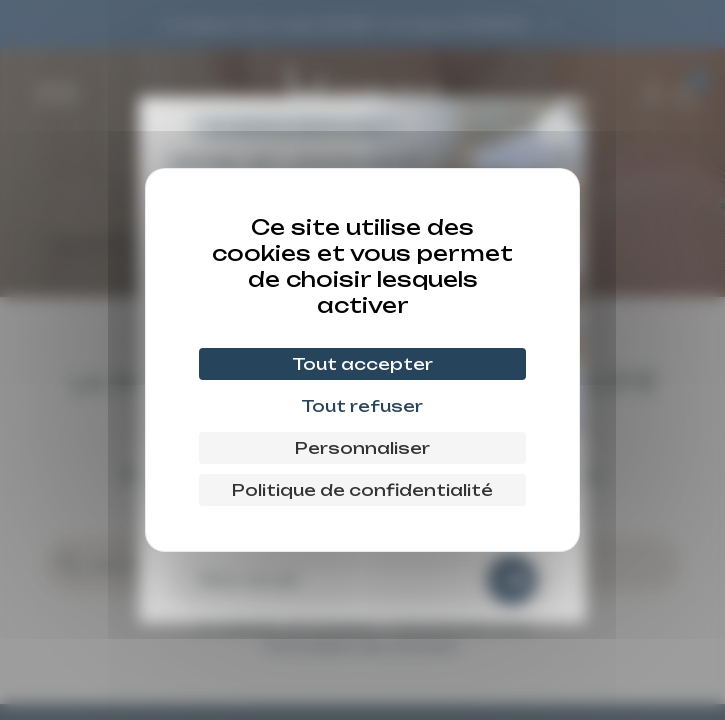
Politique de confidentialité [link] (362, 490)
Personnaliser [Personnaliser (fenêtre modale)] (362, 448)
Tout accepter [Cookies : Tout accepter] (362, 364)
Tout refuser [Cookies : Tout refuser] (362, 406)
